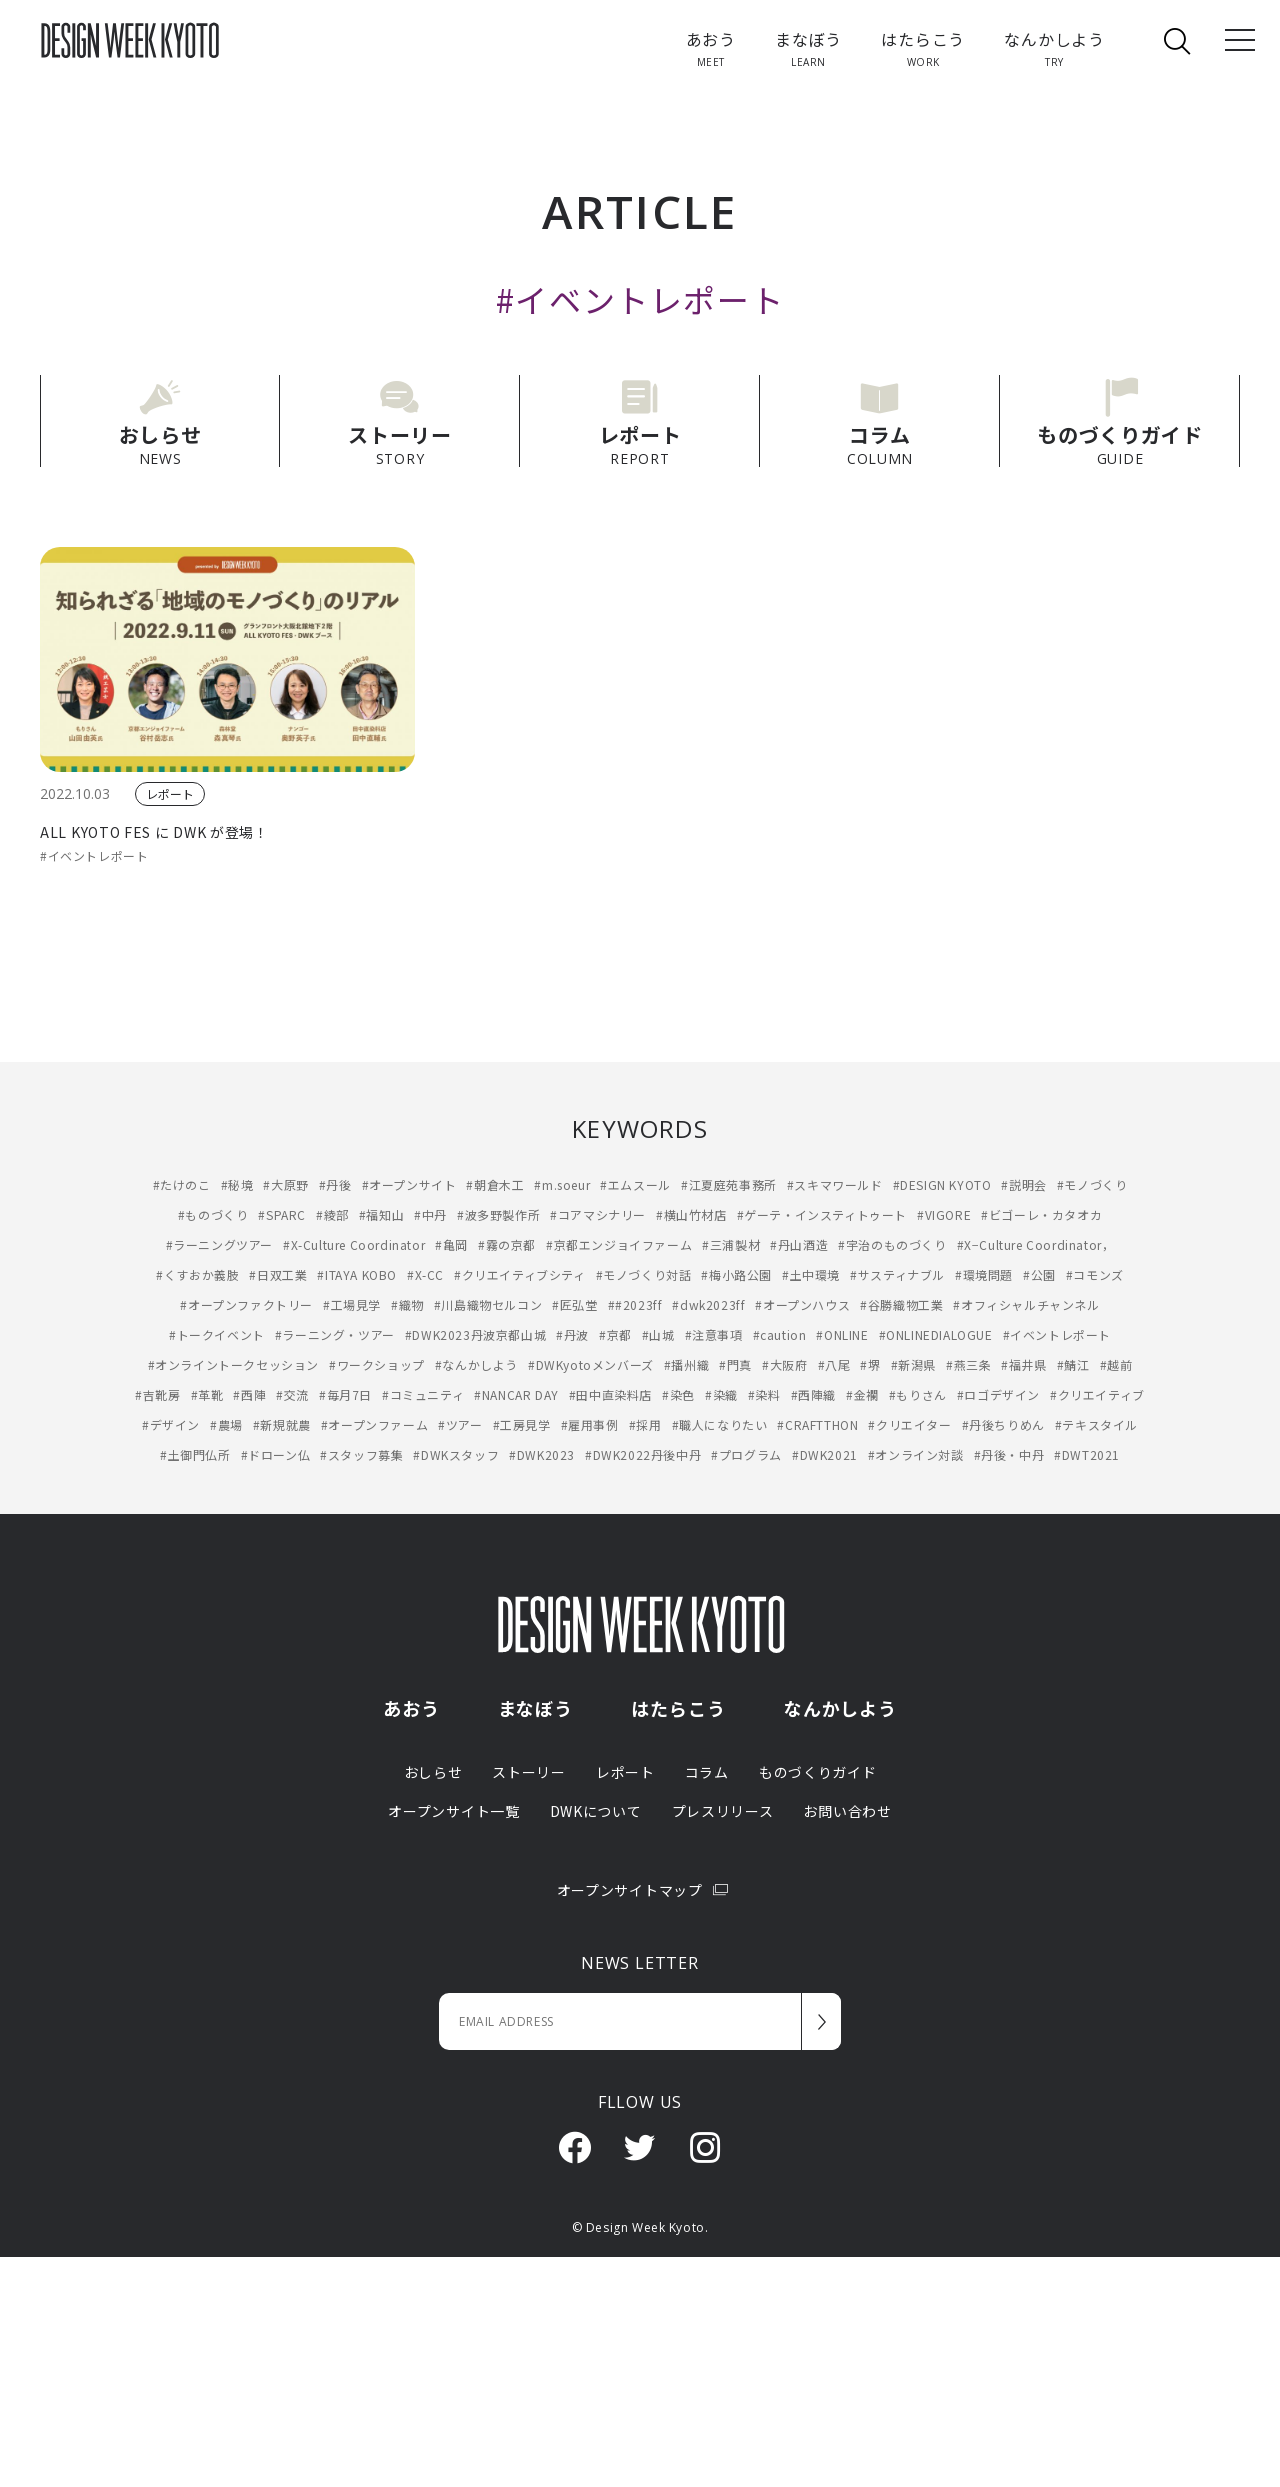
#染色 (678, 1394)
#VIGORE (944, 1214)
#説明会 (1023, 1184)
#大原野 (285, 1184)
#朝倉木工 (495, 1184)
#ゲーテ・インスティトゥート (822, 1214)
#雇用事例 (590, 1424)
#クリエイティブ (1097, 1394)
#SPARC (282, 1214)
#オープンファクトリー (246, 1304)
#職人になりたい (720, 1424)
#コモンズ (1095, 1274)
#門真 (735, 1364)
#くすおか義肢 (197, 1274)
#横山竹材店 (691, 1214)
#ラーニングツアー (219, 1244)
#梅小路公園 (736, 1274)
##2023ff (635, 1304)
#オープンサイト (409, 1184)
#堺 (870, 1364)
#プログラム (746, 1454)
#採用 (645, 1424)
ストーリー (529, 1772)
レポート (170, 793)
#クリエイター (909, 1424)
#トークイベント (217, 1334)
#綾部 (332, 1214)
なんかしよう (840, 1708)
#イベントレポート (94, 855)
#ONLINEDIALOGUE (936, 1334)
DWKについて (596, 1811)
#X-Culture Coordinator (354, 1244)
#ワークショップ (377, 1364)
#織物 (407, 1304)
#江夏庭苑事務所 (729, 1184)
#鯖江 (1073, 1364)
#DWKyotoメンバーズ (591, 1364)
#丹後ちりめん (1003, 1424)
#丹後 (335, 1184)
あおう (411, 1708)
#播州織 (686, 1364)
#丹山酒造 (799, 1244)
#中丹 (430, 1214)
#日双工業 (278, 1274)
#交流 (292, 1394)
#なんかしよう (476, 1364)
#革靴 (207, 1394)
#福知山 (381, 1214)
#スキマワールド (835, 1184)
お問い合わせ (847, 1811)
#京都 (615, 1334)
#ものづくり (213, 1214)
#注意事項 (714, 1334)
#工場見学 (352, 1304)
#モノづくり (1092, 1184)
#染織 (721, 1394)
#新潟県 (913, 1364)
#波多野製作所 (498, 1214)
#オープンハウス (802, 1304)
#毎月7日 (345, 1394)
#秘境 (237, 1184)
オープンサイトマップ (640, 1890)
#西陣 (249, 1394)
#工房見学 (522, 1424)
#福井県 (1023, 1364)
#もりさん (918, 1394)
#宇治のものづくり (892, 1244)
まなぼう (536, 1708)
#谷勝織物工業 (901, 1304)
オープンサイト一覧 (453, 1811)
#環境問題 (984, 1274)
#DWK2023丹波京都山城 (475, 1334)
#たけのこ (182, 1184)
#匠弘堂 (574, 1304)
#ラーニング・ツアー (335, 1334)
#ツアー (460, 1424)
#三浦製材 (731, 1244)
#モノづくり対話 (644, 1274)
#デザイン (171, 1424)
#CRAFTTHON (817, 1424)
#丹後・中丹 (1009, 1454)
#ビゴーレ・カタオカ (1041, 1214)
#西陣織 (813, 1394)
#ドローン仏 (276, 1454)
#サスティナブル (897, 1274)
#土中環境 (811, 1274)
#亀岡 (451, 1244)
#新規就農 (282, 1424)
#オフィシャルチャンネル (1026, 1304)
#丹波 (572, 1334)
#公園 (1039, 1274)
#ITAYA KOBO (357, 1274)
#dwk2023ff (708, 1304)
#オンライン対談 (916, 1454)
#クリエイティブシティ (520, 1274)
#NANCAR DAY (516, 1394)
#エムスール (635, 1184)
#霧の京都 (507, 1244)
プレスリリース (723, 1811)
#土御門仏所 (195, 1454)
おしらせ (433, 1772)
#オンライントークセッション (233, 1364)
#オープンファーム (374, 1424)
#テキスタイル (1096, 1424)
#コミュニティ (423, 1394)
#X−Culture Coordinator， (1036, 1244)
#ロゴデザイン (998, 1394)
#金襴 (862, 1394)
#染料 (764, 1394)
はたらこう (678, 1708)
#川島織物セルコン (488, 1304)
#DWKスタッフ (456, 1454)
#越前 (1116, 1364)
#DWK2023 (542, 1454)
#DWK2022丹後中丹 (643, 1454)
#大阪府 (784, 1364)
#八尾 (834, 1364)
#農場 (226, 1424)
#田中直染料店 (610, 1394)
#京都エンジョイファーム (619, 1244)
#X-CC (425, 1274)
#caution (780, 1334)
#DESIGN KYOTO (942, 1184)
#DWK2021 (825, 1454)
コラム (707, 1772)
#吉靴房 (157, 1394)
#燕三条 (968, 1364)
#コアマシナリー (598, 1214)
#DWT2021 (1087, 1454)
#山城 (658, 1334)
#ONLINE (842, 1334)
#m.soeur (562, 1184)
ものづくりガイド (818, 1772)
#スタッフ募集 (361, 1454)
